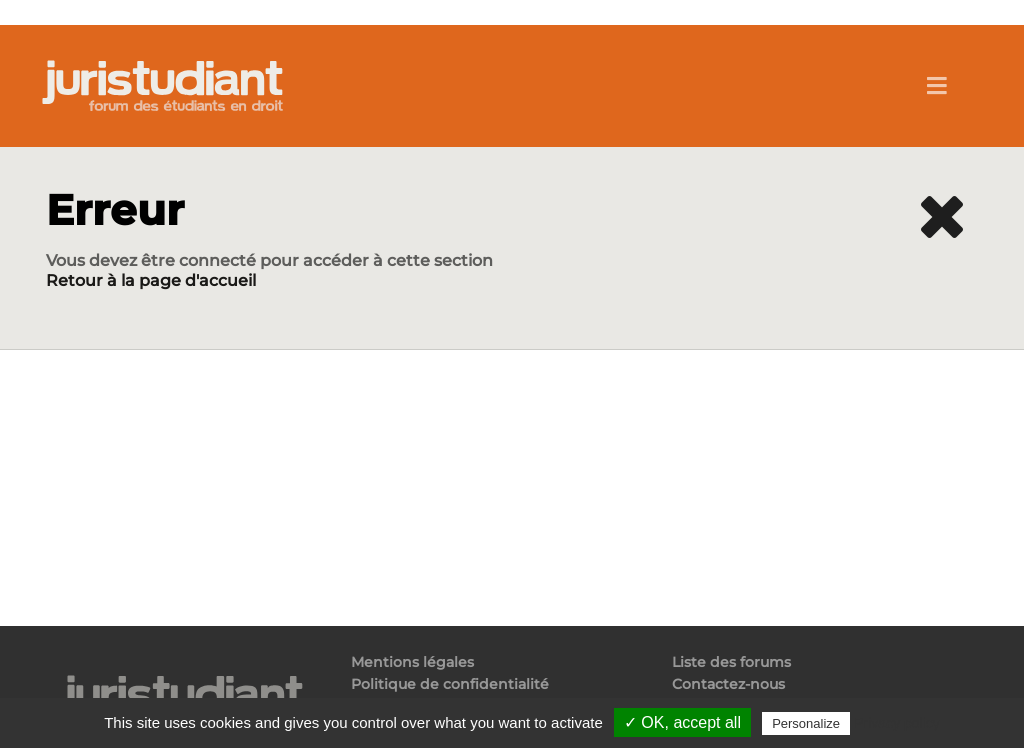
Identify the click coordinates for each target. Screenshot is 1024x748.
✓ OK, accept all (682, 722)
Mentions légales (412, 662)
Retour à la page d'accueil (151, 280)
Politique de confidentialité (450, 684)
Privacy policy (897, 723)
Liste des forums (731, 662)
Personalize (806, 723)
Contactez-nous (728, 684)
